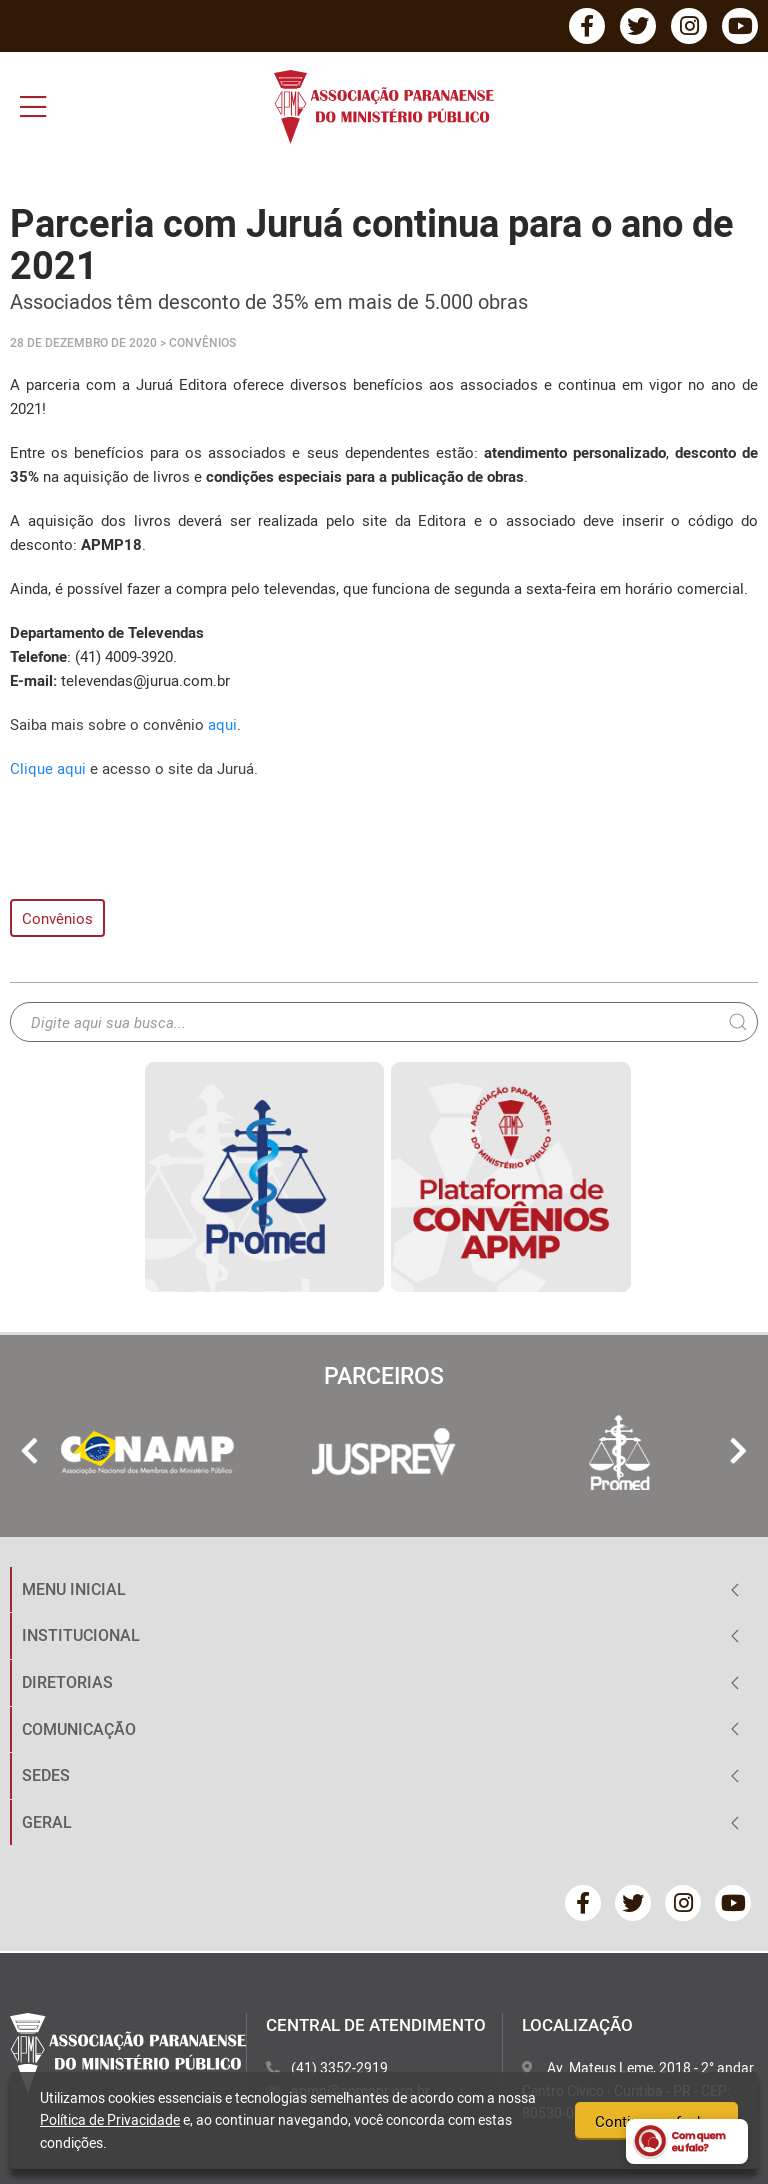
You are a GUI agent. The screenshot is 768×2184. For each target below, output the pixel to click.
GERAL (47, 1822)
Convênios (57, 918)
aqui (222, 724)
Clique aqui (50, 768)
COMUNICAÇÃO (79, 1729)
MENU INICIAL (74, 1589)
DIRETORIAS (67, 1682)
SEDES (46, 1775)
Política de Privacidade (110, 2119)
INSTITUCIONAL (81, 1635)
